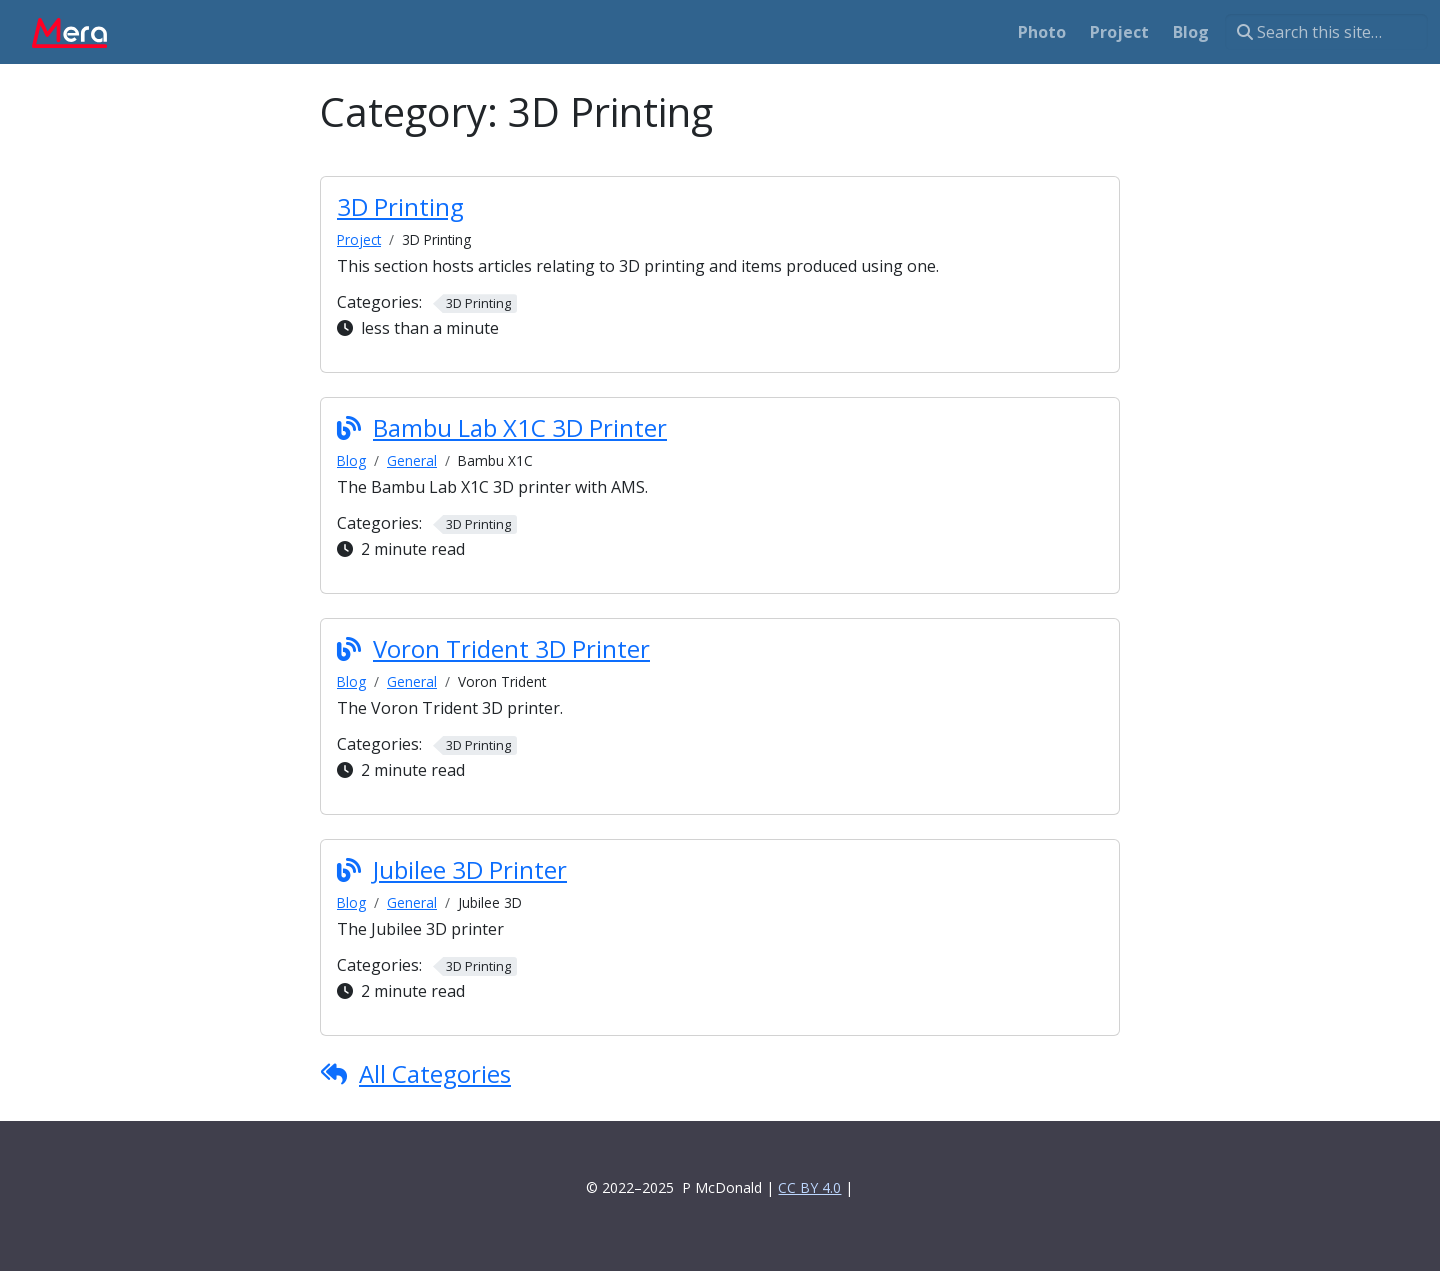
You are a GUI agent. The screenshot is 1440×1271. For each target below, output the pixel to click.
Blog (351, 460)
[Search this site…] (1326, 32)
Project (359, 239)
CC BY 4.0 (809, 1187)
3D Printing (400, 206)
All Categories (435, 1073)
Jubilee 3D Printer (470, 869)
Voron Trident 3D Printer (511, 648)
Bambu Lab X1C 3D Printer (520, 427)
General (412, 460)
